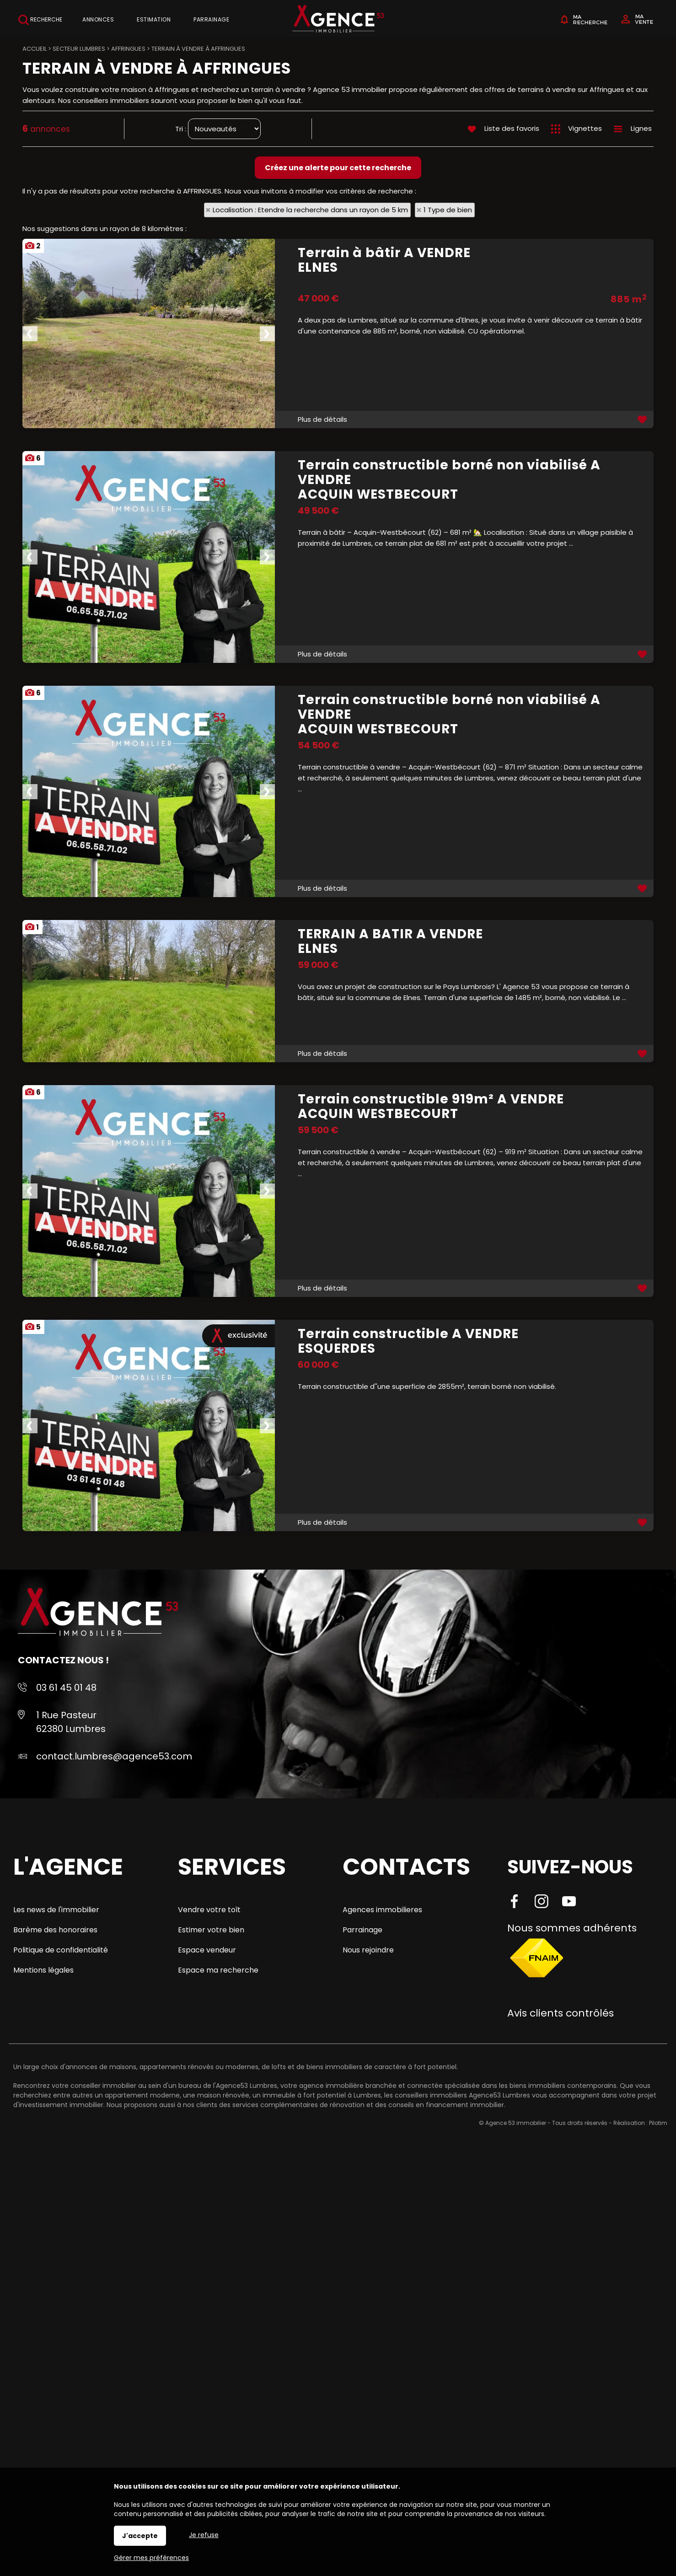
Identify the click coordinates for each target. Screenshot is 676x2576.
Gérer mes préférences (151, 2557)
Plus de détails (322, 419)
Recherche (40, 20)
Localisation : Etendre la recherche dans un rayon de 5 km (310, 210)
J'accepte (140, 2535)
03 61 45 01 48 (66, 1687)
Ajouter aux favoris (643, 419)
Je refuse (204, 2534)
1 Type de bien (448, 210)
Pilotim (658, 2123)
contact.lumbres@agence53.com (114, 1756)
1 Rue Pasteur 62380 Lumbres (71, 1722)
